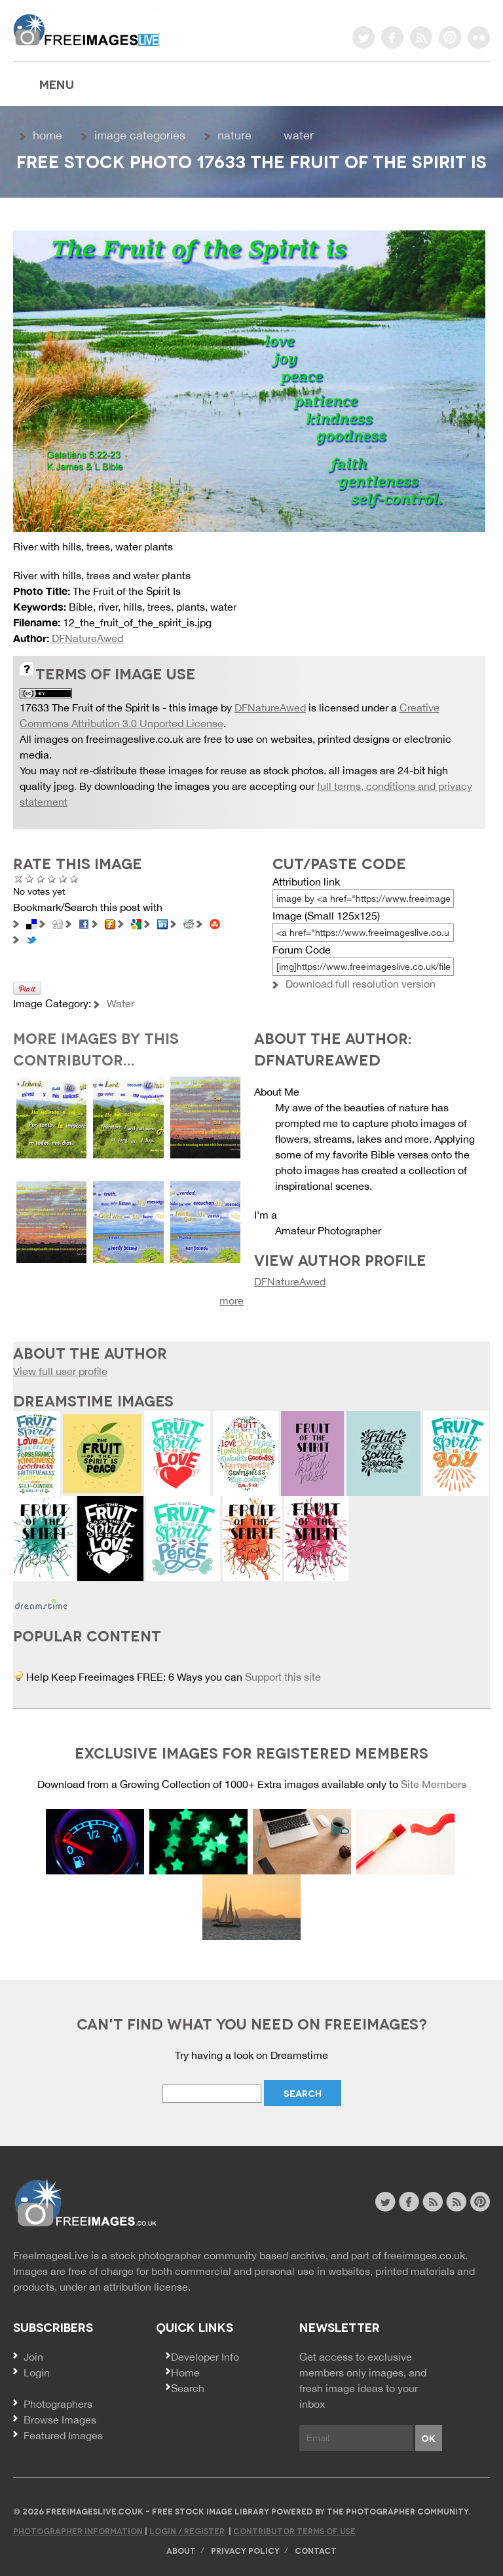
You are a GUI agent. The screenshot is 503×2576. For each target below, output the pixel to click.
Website (85, 2203)
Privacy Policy (245, 2550)
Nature (234, 135)
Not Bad (41, 879)
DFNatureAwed (87, 638)
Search (187, 2388)
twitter (363, 37)
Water (299, 135)
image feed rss (456, 2201)
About (181, 2550)
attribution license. (147, 2287)
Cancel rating (18, 879)
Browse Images (60, 2419)
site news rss (432, 2201)
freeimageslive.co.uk (85, 29)
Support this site (283, 1677)
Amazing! (74, 879)
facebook (392, 37)
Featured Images (63, 2435)
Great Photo (63, 879)
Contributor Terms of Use (294, 2530)
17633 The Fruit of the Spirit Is (90, 707)
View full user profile (60, 1371)
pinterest (450, 37)
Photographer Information (79, 2530)
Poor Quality (29, 879)
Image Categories (139, 135)
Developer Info (205, 2357)
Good (52, 879)
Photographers (58, 2404)
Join (33, 2357)
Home (47, 135)
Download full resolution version (361, 984)
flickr (479, 37)
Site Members (433, 1784)
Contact (316, 2550)
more (231, 1300)
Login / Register (187, 2530)
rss (421, 37)
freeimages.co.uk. (426, 2255)
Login (37, 2372)
